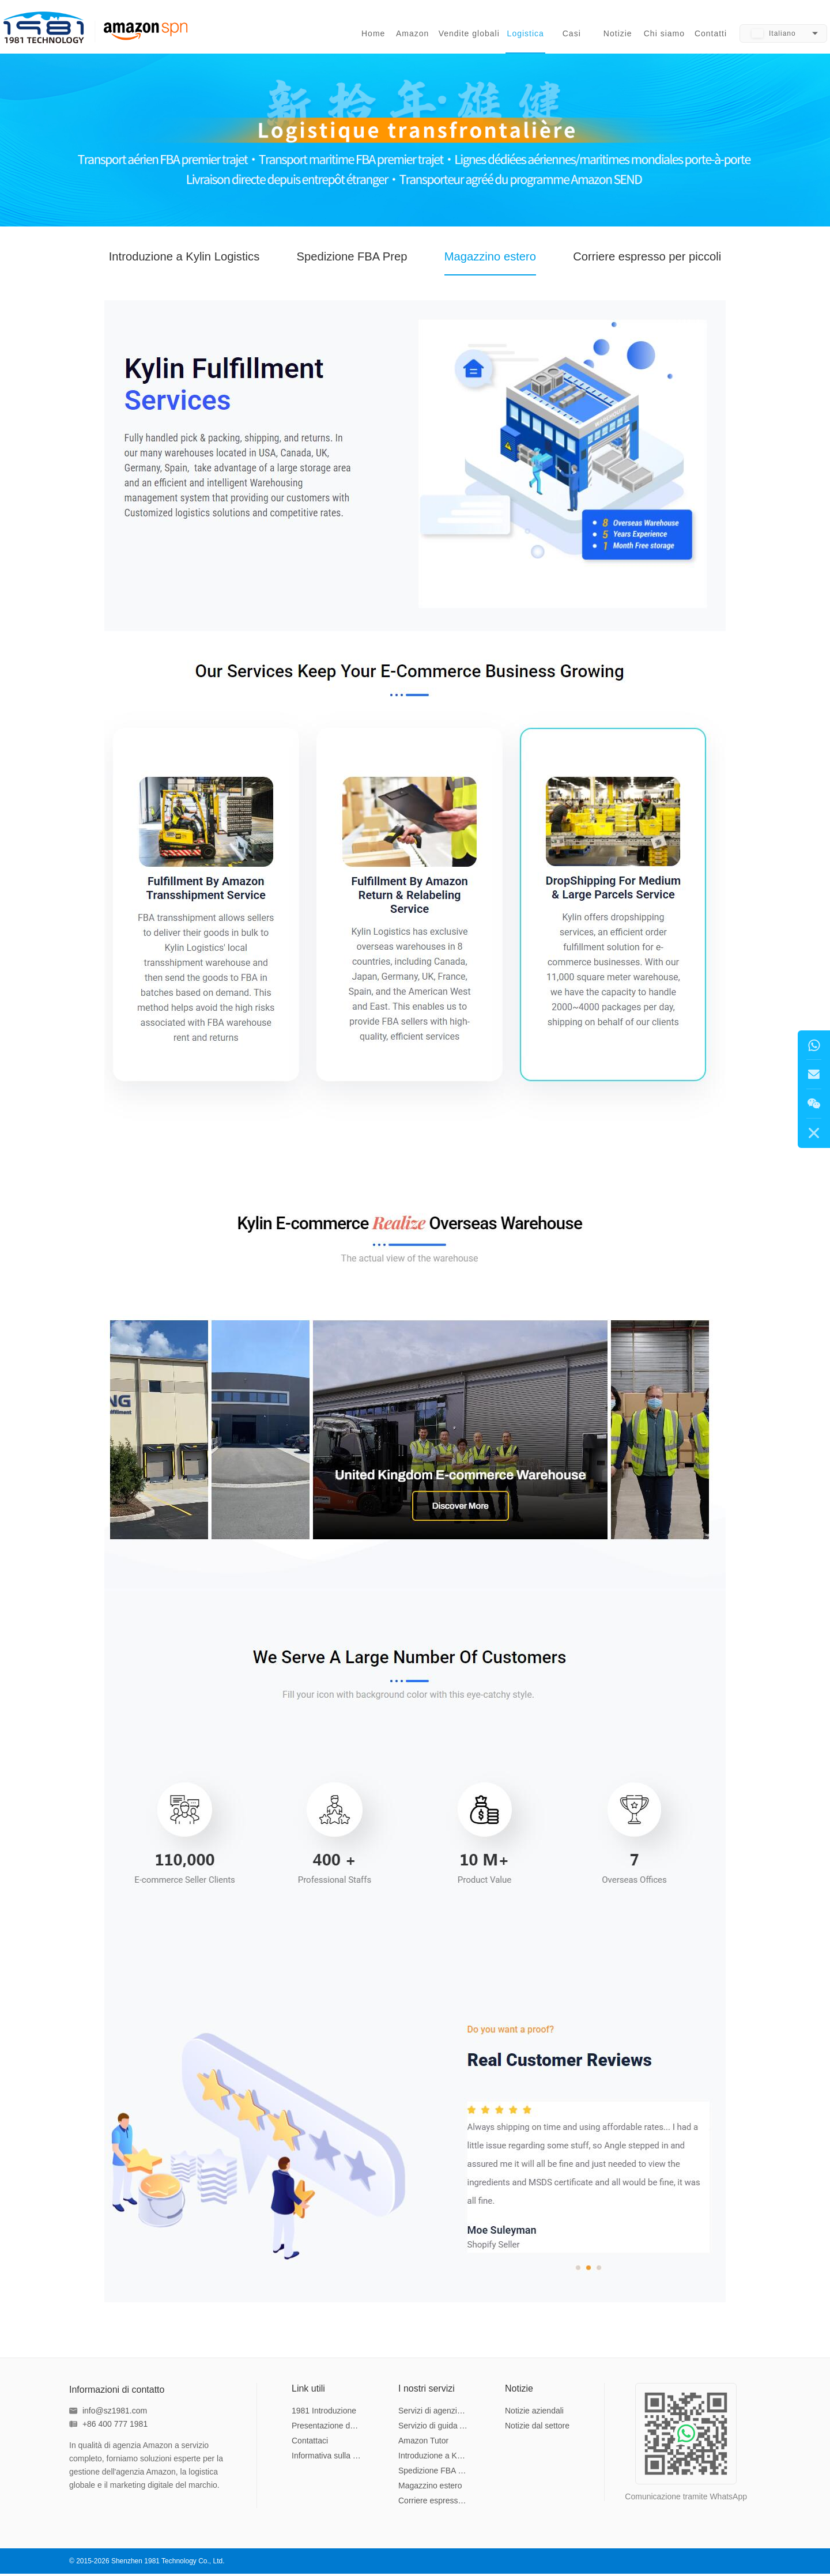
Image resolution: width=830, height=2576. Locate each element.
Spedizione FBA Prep (343, 261)
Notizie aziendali (534, 2413)
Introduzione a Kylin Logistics (151, 261)
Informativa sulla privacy (328, 2457)
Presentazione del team (328, 2428)
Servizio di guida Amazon (434, 2428)
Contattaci (310, 2442)
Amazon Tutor (423, 2442)
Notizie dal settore (537, 2428)
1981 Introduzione (324, 2413)
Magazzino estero (500, 261)
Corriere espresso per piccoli (680, 261)
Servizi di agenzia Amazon (434, 2413)
